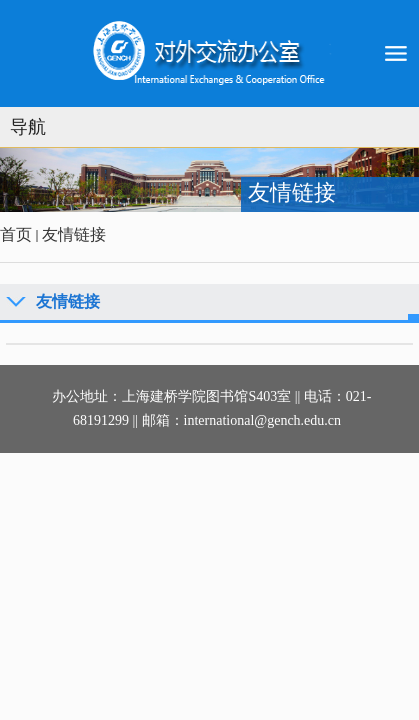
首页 (16, 234)
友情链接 (74, 234)
